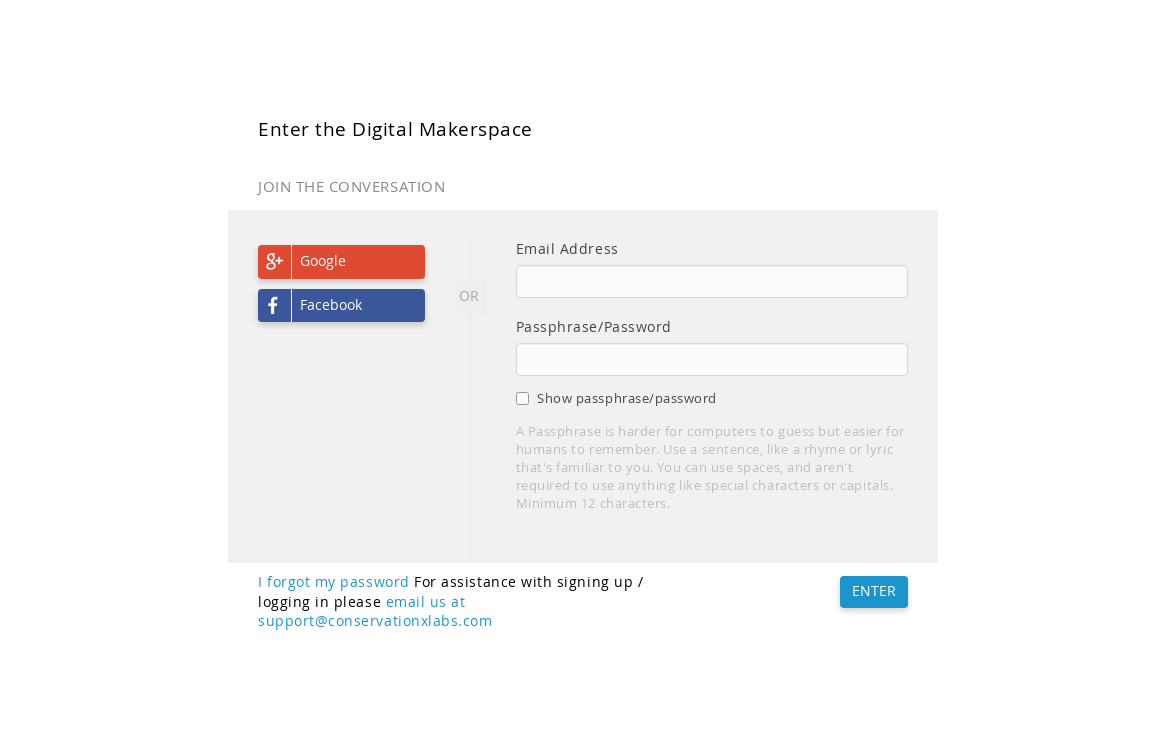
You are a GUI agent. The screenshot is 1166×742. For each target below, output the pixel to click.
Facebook (331, 305)
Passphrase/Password (594, 327)
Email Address (567, 249)
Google (323, 261)
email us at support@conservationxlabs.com (375, 612)
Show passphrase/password (616, 398)
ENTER (874, 591)
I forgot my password (334, 582)
